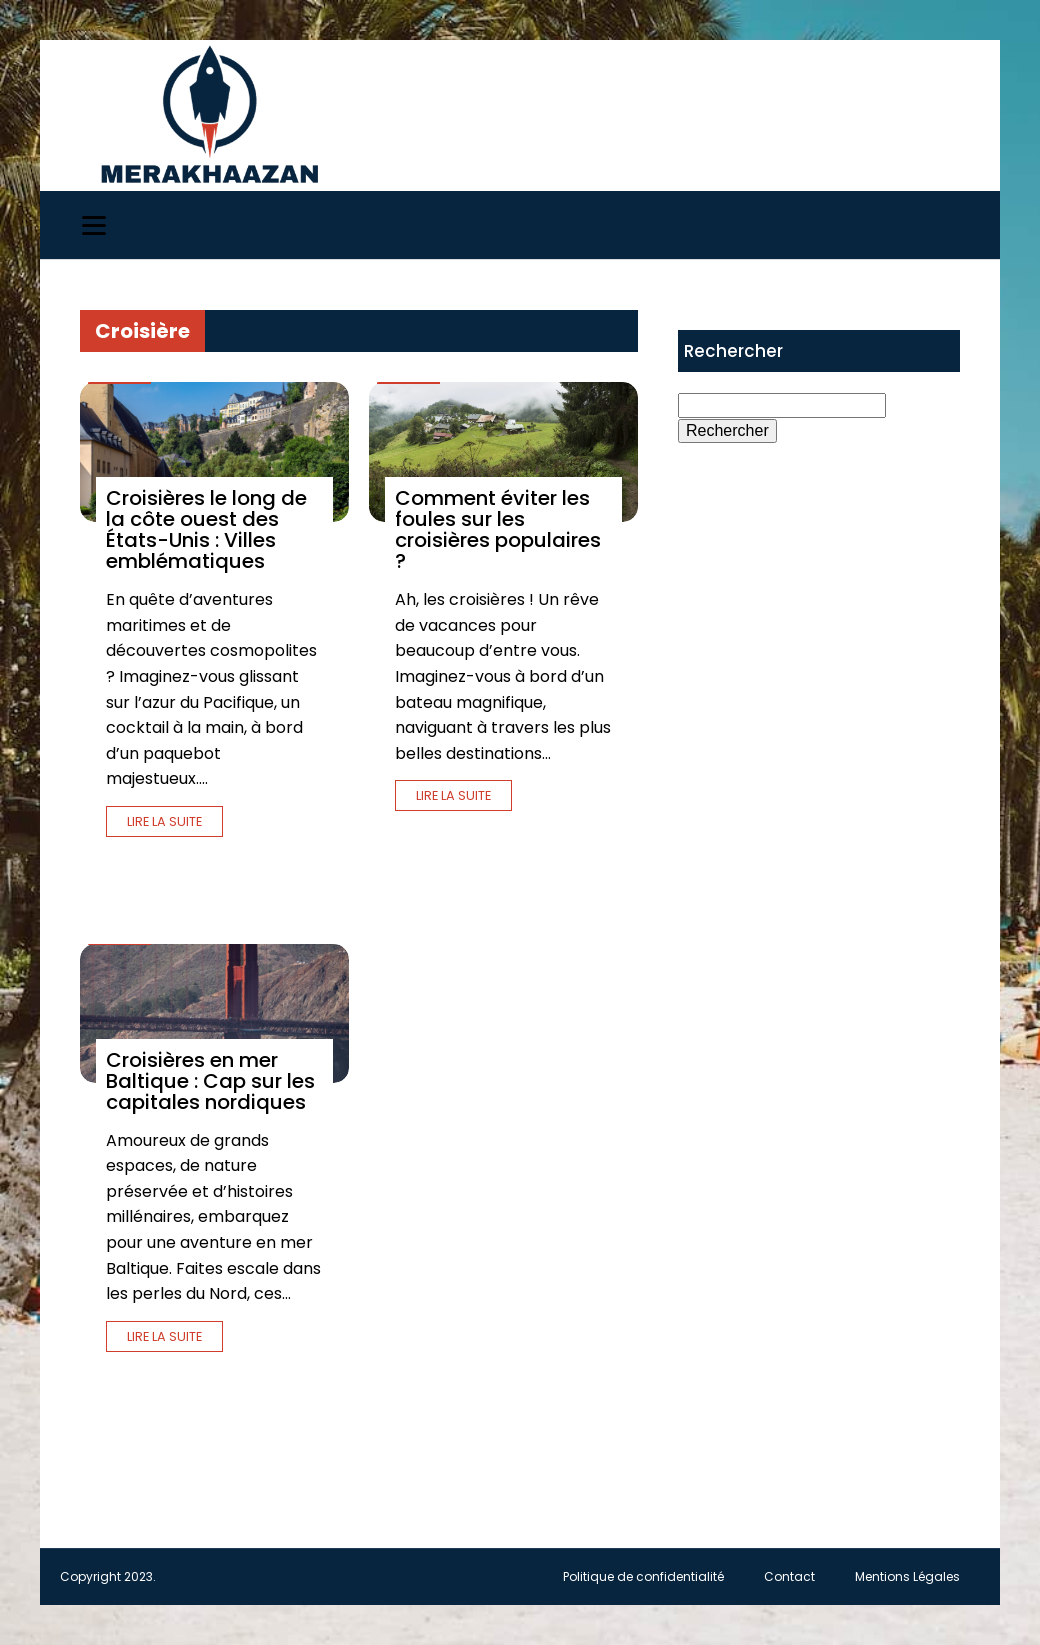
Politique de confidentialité (643, 1576)
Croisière (142, 331)
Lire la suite (164, 821)
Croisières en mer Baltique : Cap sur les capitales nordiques (210, 1081)
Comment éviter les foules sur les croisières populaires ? (498, 529)
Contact (789, 1576)
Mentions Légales (907, 1576)
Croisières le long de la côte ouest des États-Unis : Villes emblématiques (206, 529)
